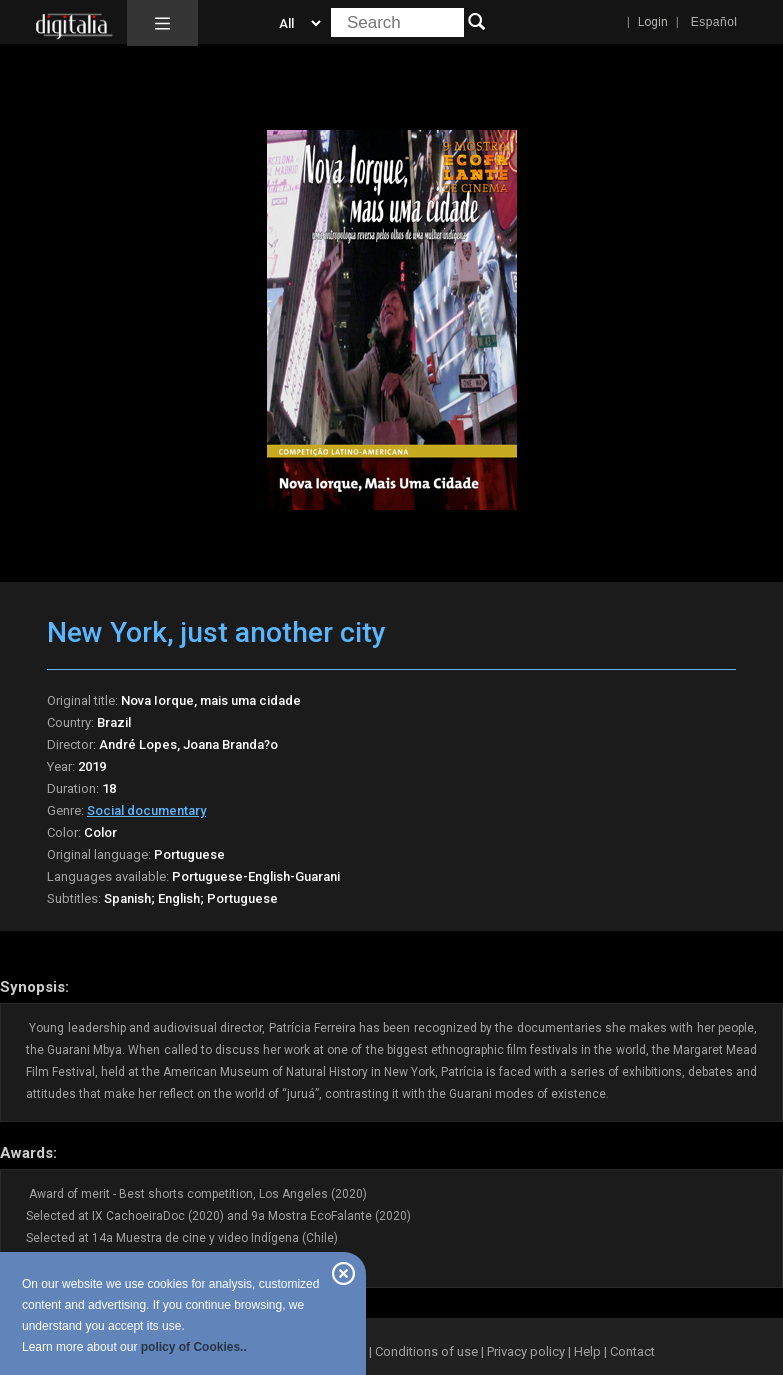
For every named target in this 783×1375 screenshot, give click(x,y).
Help (587, 1351)
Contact (632, 1351)
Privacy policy (526, 1351)
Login (653, 22)
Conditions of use (428, 1351)
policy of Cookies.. (194, 1347)
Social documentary (146, 810)
